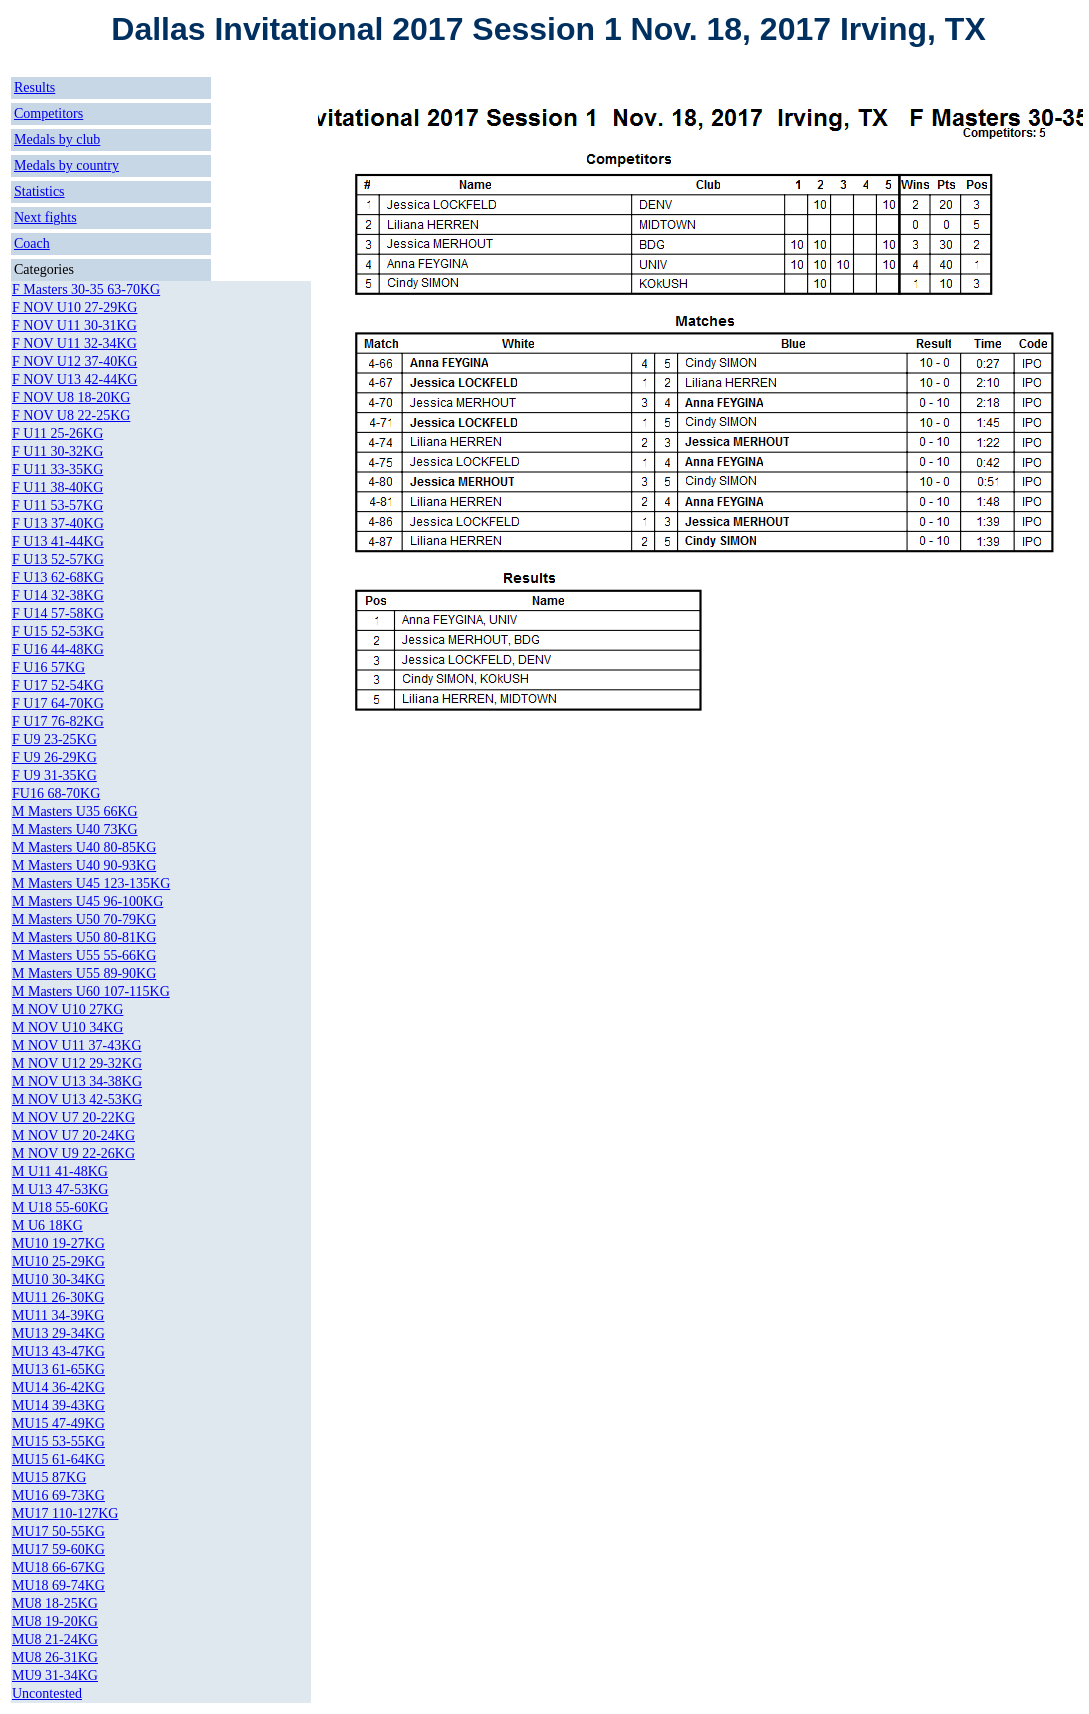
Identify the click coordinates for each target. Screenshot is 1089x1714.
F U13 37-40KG (58, 523)
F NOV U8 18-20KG (71, 397)
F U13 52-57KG (58, 559)
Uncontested (47, 1693)
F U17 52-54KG (58, 685)
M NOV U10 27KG (67, 1009)
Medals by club (57, 139)
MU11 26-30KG (58, 1297)
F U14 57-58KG (58, 613)
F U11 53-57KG (57, 505)
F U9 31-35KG (54, 775)
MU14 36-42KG (58, 1387)
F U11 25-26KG (57, 433)
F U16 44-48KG (58, 649)
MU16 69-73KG (58, 1495)
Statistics (39, 191)
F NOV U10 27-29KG (74, 307)
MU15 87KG (49, 1477)
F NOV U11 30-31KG (74, 325)
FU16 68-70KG (56, 793)
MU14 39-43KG (58, 1405)
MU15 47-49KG (58, 1423)
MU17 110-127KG (65, 1513)
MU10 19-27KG (58, 1243)
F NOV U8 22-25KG (71, 415)
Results (34, 87)
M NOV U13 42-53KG (77, 1099)
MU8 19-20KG (55, 1621)
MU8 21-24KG (55, 1639)
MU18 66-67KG (58, 1567)
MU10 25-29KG (58, 1261)
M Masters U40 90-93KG (84, 865)
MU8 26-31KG (55, 1657)
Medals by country (66, 165)
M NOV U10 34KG (67, 1027)
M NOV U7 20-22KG (73, 1117)
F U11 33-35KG (57, 469)
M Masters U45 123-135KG (91, 883)
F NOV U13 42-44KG (74, 379)
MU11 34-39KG (58, 1315)
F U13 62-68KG (58, 577)
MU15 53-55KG (58, 1441)
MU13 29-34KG (58, 1333)
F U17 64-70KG (58, 703)
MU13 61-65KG (58, 1369)
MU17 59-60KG (58, 1549)
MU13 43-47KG (58, 1351)
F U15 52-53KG (58, 631)
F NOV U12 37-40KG (74, 361)
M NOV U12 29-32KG (77, 1063)
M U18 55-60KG (60, 1207)
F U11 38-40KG (57, 487)
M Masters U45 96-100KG (87, 901)
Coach (32, 243)
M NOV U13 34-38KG (77, 1081)
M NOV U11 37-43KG (77, 1045)
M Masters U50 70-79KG (84, 919)
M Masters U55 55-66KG (84, 955)
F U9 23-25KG (54, 739)
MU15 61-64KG (58, 1459)
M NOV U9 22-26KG (73, 1153)
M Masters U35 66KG (75, 811)
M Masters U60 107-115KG (91, 991)
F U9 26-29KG (54, 757)
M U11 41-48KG (60, 1171)
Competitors (48, 113)
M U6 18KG (47, 1225)
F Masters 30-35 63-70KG (86, 289)
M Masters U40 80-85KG (84, 847)
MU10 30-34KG (58, 1279)
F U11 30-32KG (57, 451)
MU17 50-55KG (58, 1531)
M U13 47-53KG (60, 1189)
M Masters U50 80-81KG (84, 937)
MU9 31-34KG (55, 1675)
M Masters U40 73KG (75, 829)
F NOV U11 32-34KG (74, 343)
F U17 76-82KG (58, 721)
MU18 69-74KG (58, 1585)
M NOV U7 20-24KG (73, 1135)
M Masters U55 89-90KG (84, 973)
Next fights (45, 217)
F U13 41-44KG (58, 541)
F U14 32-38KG (58, 595)
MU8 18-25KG (55, 1603)
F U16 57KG (48, 667)
